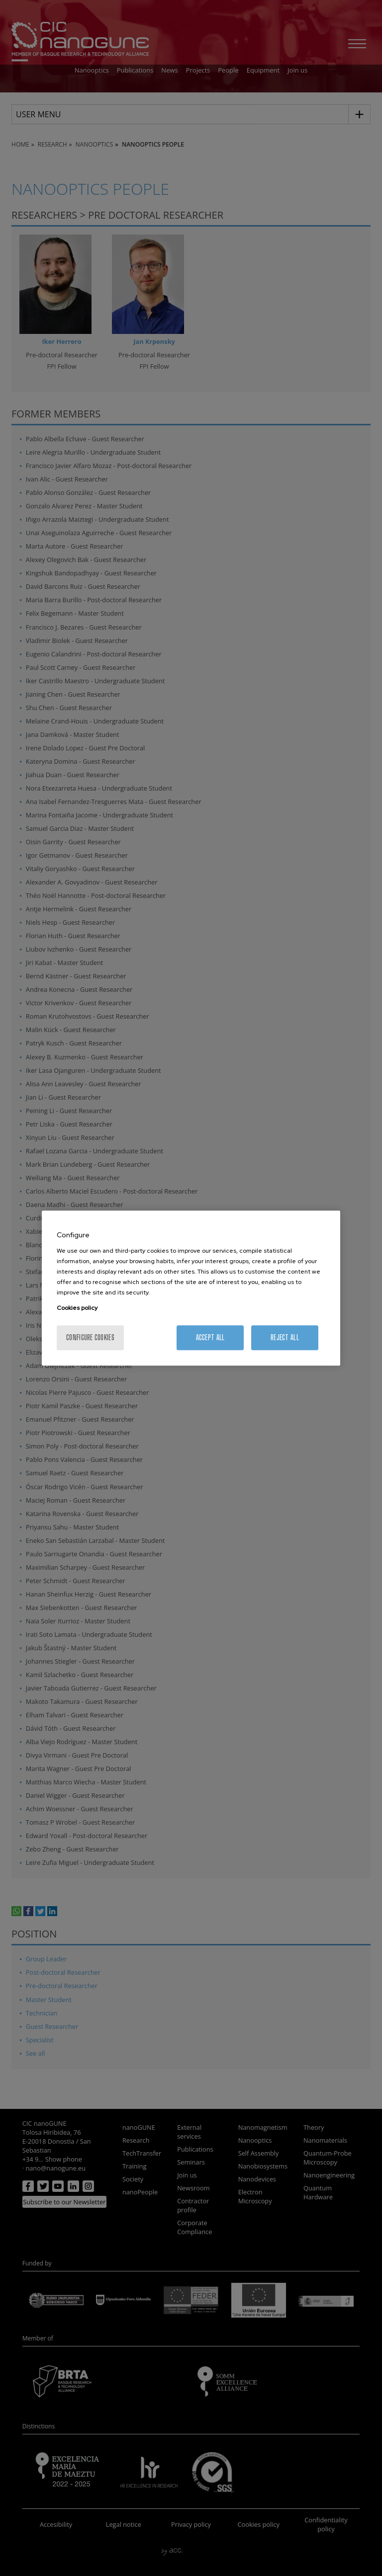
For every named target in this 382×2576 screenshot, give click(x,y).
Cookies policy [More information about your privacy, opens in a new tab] (77, 1308)
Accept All (210, 1337)
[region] (191, 1288)
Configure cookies (90, 1337)
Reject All (285, 1337)
